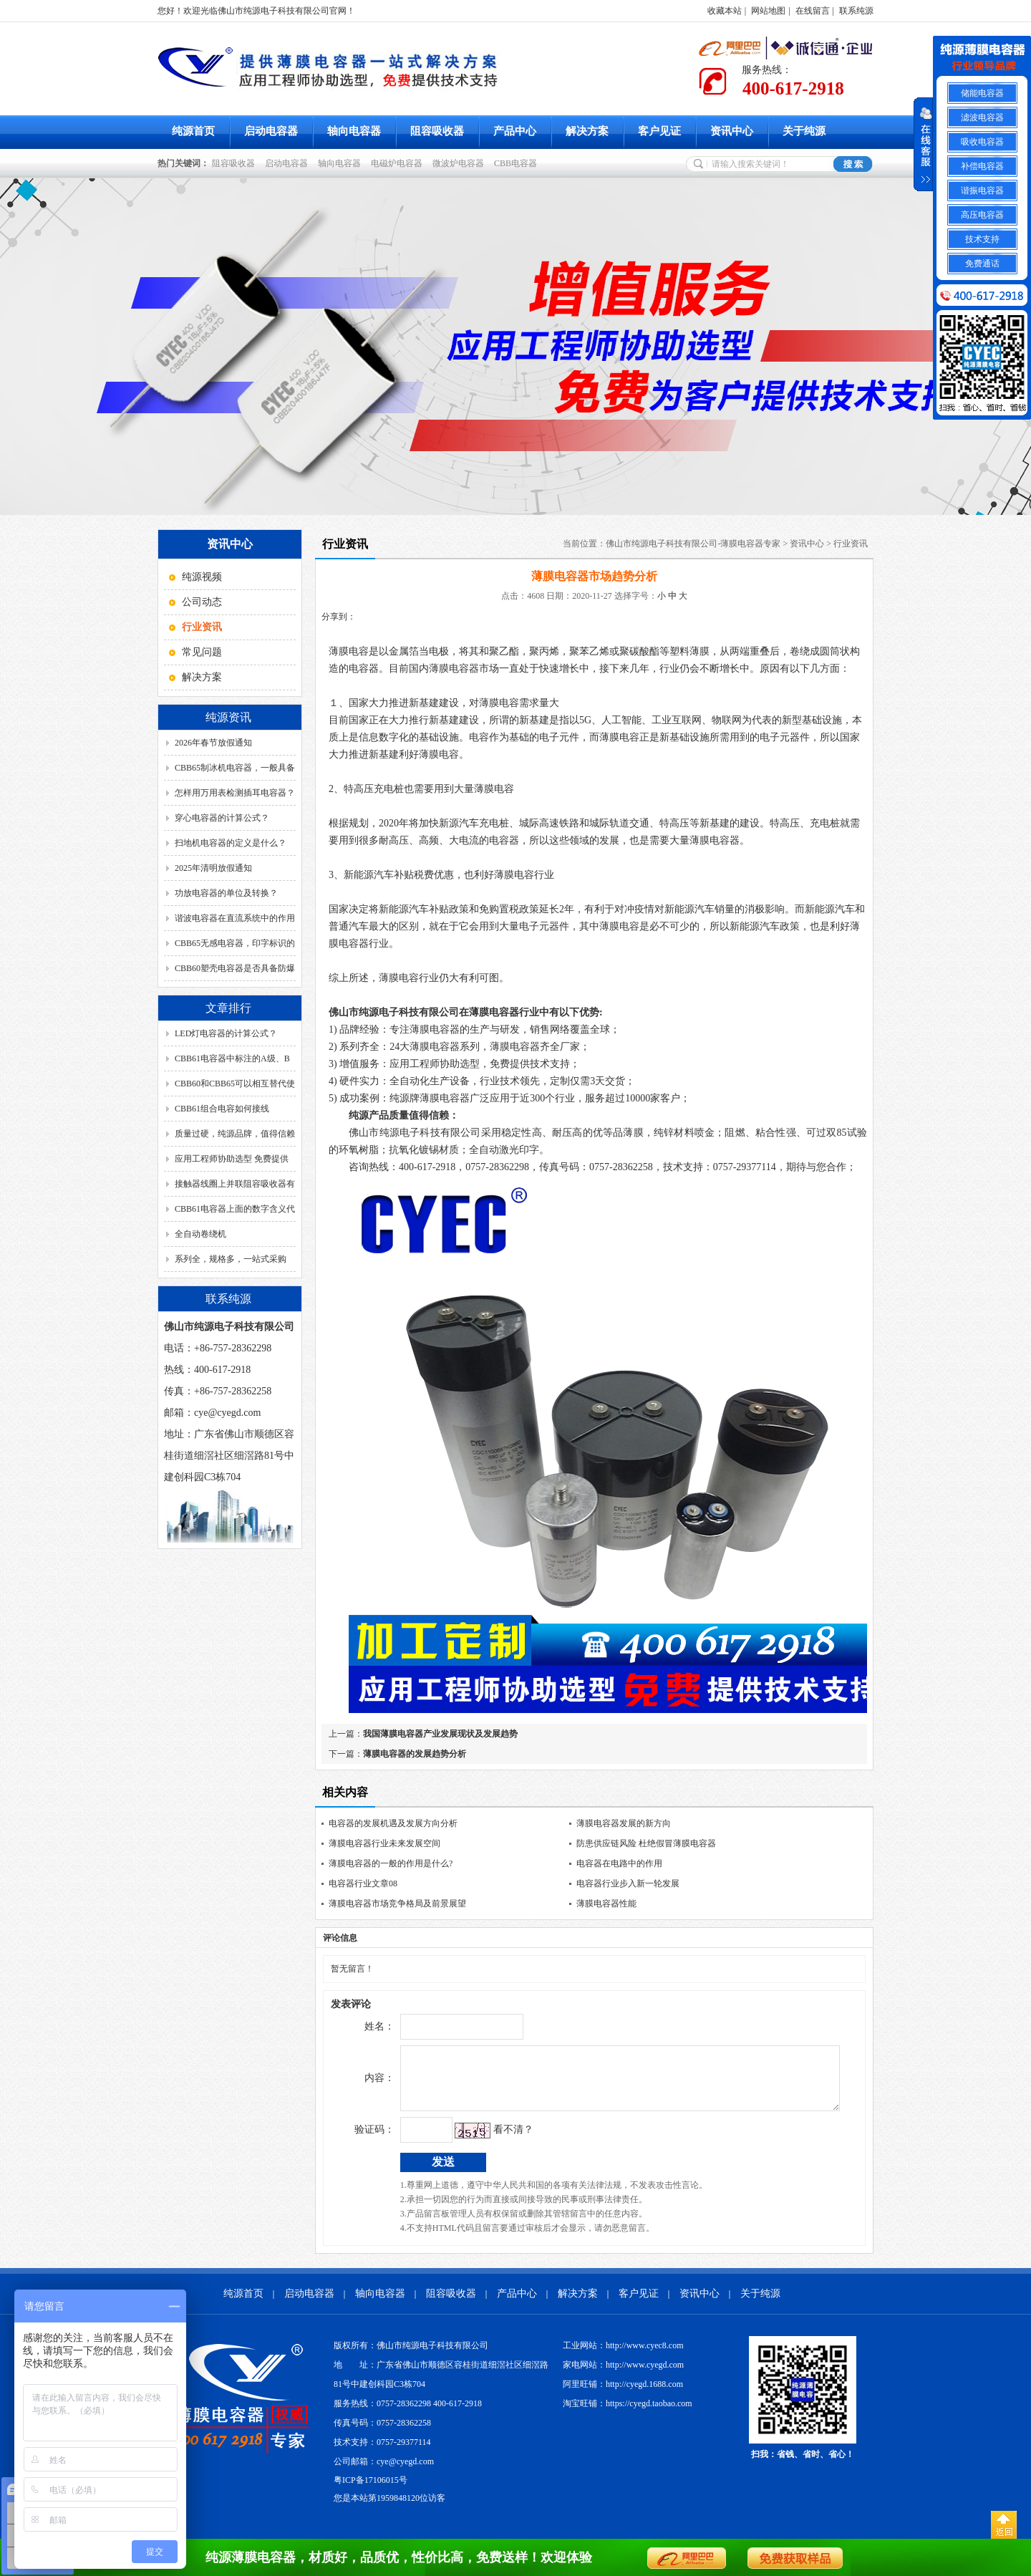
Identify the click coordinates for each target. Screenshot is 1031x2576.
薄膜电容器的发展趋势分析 (414, 1754)
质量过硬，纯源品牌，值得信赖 (235, 1134)
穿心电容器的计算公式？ (222, 818)
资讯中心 (731, 131)
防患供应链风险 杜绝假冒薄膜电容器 (646, 1843)
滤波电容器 (982, 117)
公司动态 (202, 602)
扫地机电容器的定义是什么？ (230, 843)
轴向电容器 (354, 131)
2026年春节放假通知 (213, 743)
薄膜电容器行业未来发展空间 (384, 1843)
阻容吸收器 (437, 131)
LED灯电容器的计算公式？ (226, 1033)
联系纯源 (856, 11)
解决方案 (587, 131)
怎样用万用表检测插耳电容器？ (235, 793)
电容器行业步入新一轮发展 (627, 1883)
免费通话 (982, 264)
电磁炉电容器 (399, 163)
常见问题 (202, 652)
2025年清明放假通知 (213, 868)
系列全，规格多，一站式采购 (230, 1259)
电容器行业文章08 (363, 1883)
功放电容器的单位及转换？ (226, 893)
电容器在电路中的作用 (619, 1863)
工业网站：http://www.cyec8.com (623, 2356)
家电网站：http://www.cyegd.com (623, 2375)
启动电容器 (271, 131)
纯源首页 (193, 131)
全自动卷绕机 (200, 1234)
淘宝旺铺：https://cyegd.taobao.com (627, 2414)
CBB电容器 (517, 163)
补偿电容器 (982, 166)
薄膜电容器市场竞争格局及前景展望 (397, 1904)
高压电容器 (982, 215)
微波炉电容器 (460, 163)
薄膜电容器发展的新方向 (623, 1823)
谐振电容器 (982, 190)
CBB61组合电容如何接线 (222, 1109)
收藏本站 (724, 11)
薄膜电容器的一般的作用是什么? (390, 1863)
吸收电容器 (982, 142)
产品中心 (514, 131)
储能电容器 (982, 93)
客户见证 (659, 131)
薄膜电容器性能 (606, 1904)
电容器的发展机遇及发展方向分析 (393, 1823)
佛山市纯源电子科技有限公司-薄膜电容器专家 (693, 544)
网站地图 (768, 11)
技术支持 (982, 239)
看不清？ (483, 2140)
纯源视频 (202, 576)
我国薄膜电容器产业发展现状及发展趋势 (440, 1734)
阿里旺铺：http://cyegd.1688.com (623, 2395)
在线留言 (812, 11)
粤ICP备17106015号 (370, 2491)
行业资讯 (850, 544)
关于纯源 (804, 131)
